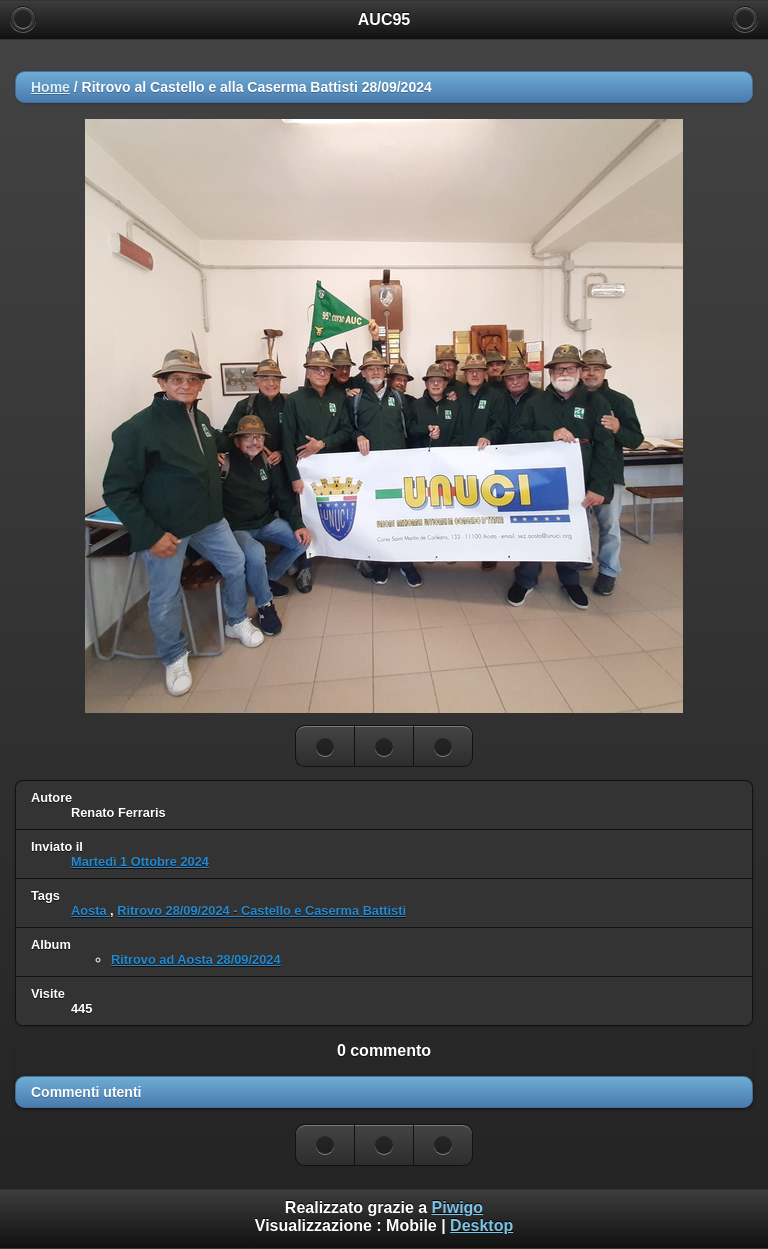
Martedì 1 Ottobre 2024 (140, 861)
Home (50, 87)
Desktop (481, 1225)
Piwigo (458, 1207)
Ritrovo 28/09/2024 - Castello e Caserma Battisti (261, 910)
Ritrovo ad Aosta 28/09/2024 (196, 959)
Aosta (90, 910)
